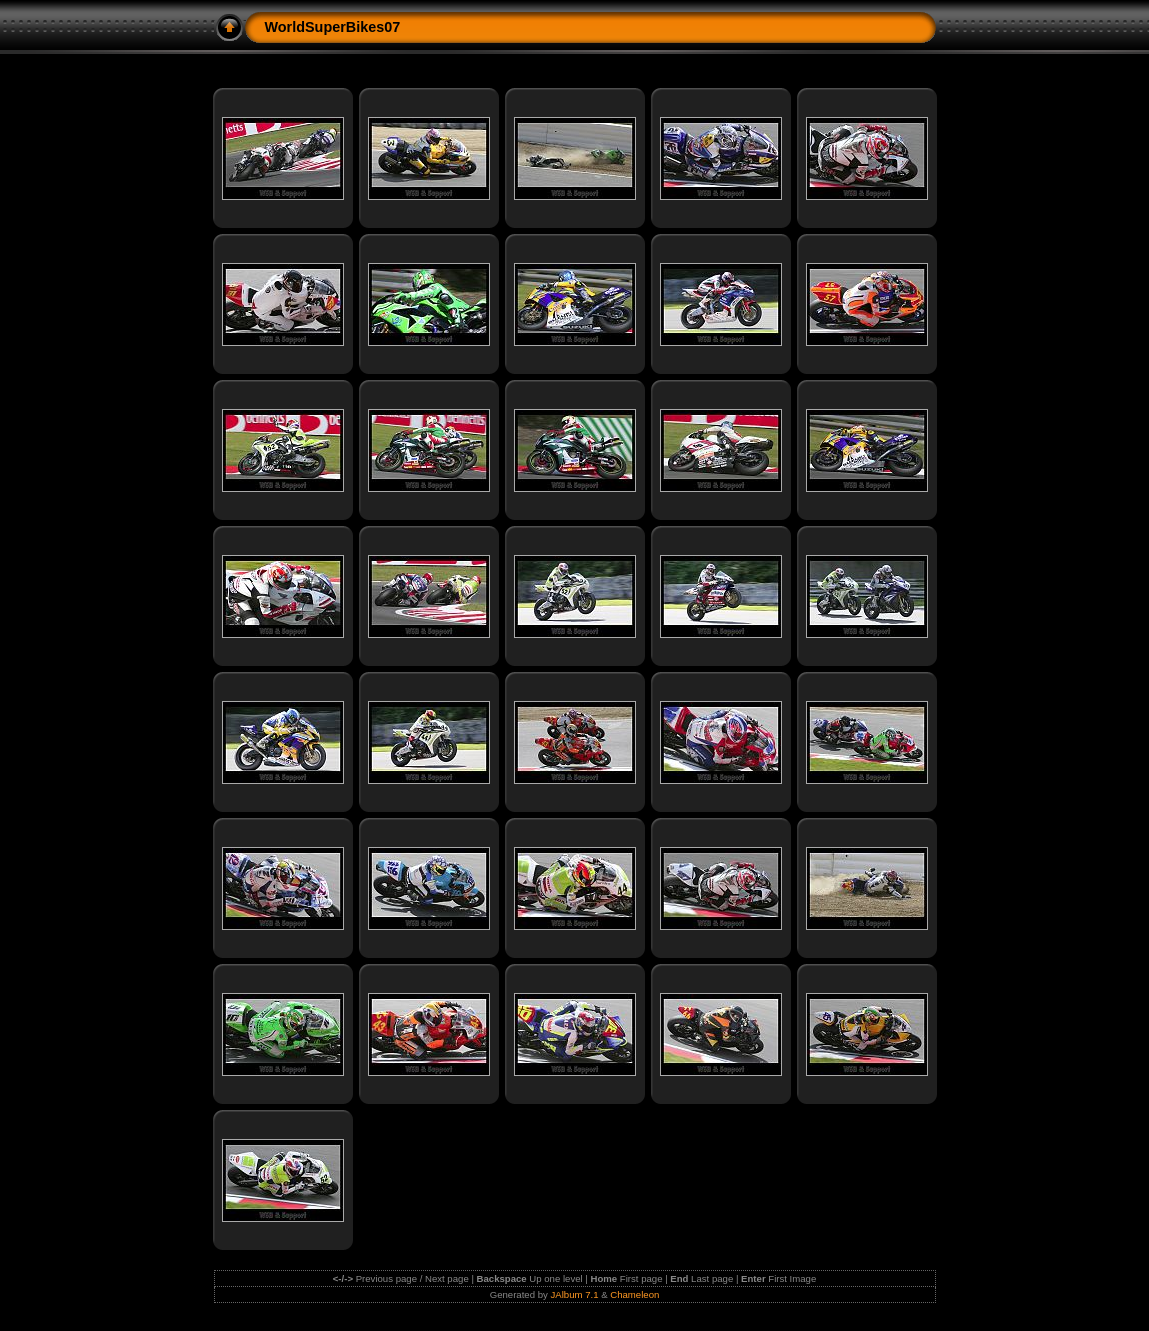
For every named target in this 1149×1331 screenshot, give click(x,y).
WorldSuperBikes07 (333, 27)
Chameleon (634, 1294)
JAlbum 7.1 (575, 1294)
